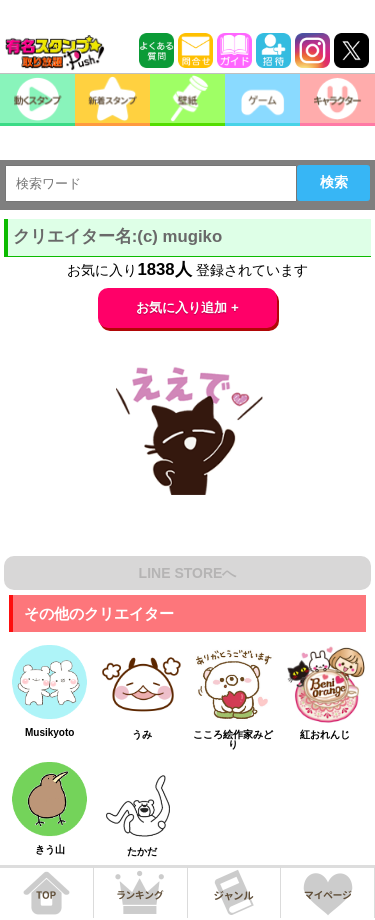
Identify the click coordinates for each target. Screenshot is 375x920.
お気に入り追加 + (187, 307)
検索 (334, 182)
